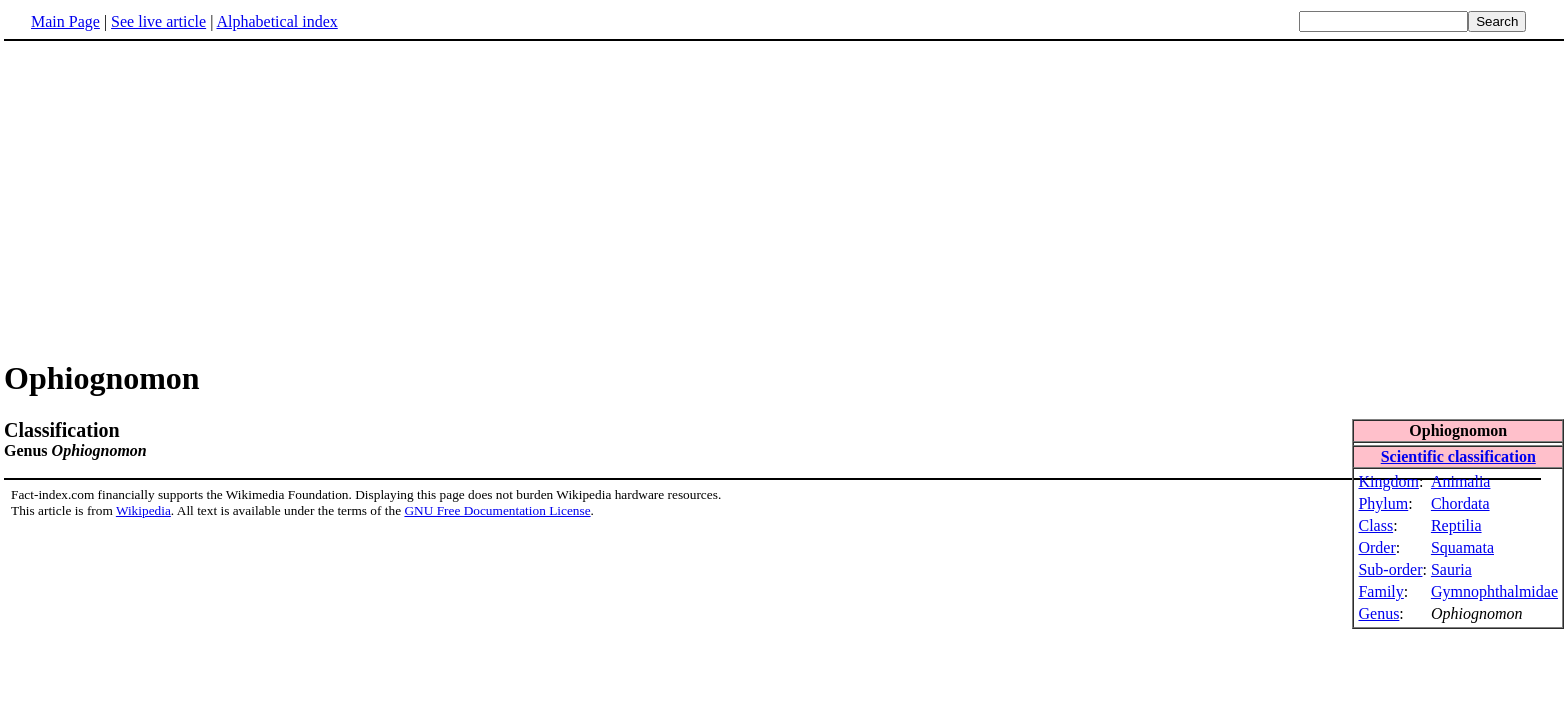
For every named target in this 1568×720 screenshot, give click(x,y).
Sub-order (1390, 569)
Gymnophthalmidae (1494, 591)
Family (1380, 591)
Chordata (1460, 503)
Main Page (65, 21)
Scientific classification (1458, 456)
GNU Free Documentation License (497, 510)
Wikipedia (143, 510)
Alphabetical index (276, 21)
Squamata (1462, 547)
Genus (1378, 613)
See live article (158, 21)
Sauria (1451, 569)
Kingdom (1388, 481)
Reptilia (1456, 525)
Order (1376, 547)
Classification (62, 430)
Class (1375, 525)
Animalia (1461, 481)
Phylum (1383, 503)
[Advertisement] (172, 199)
